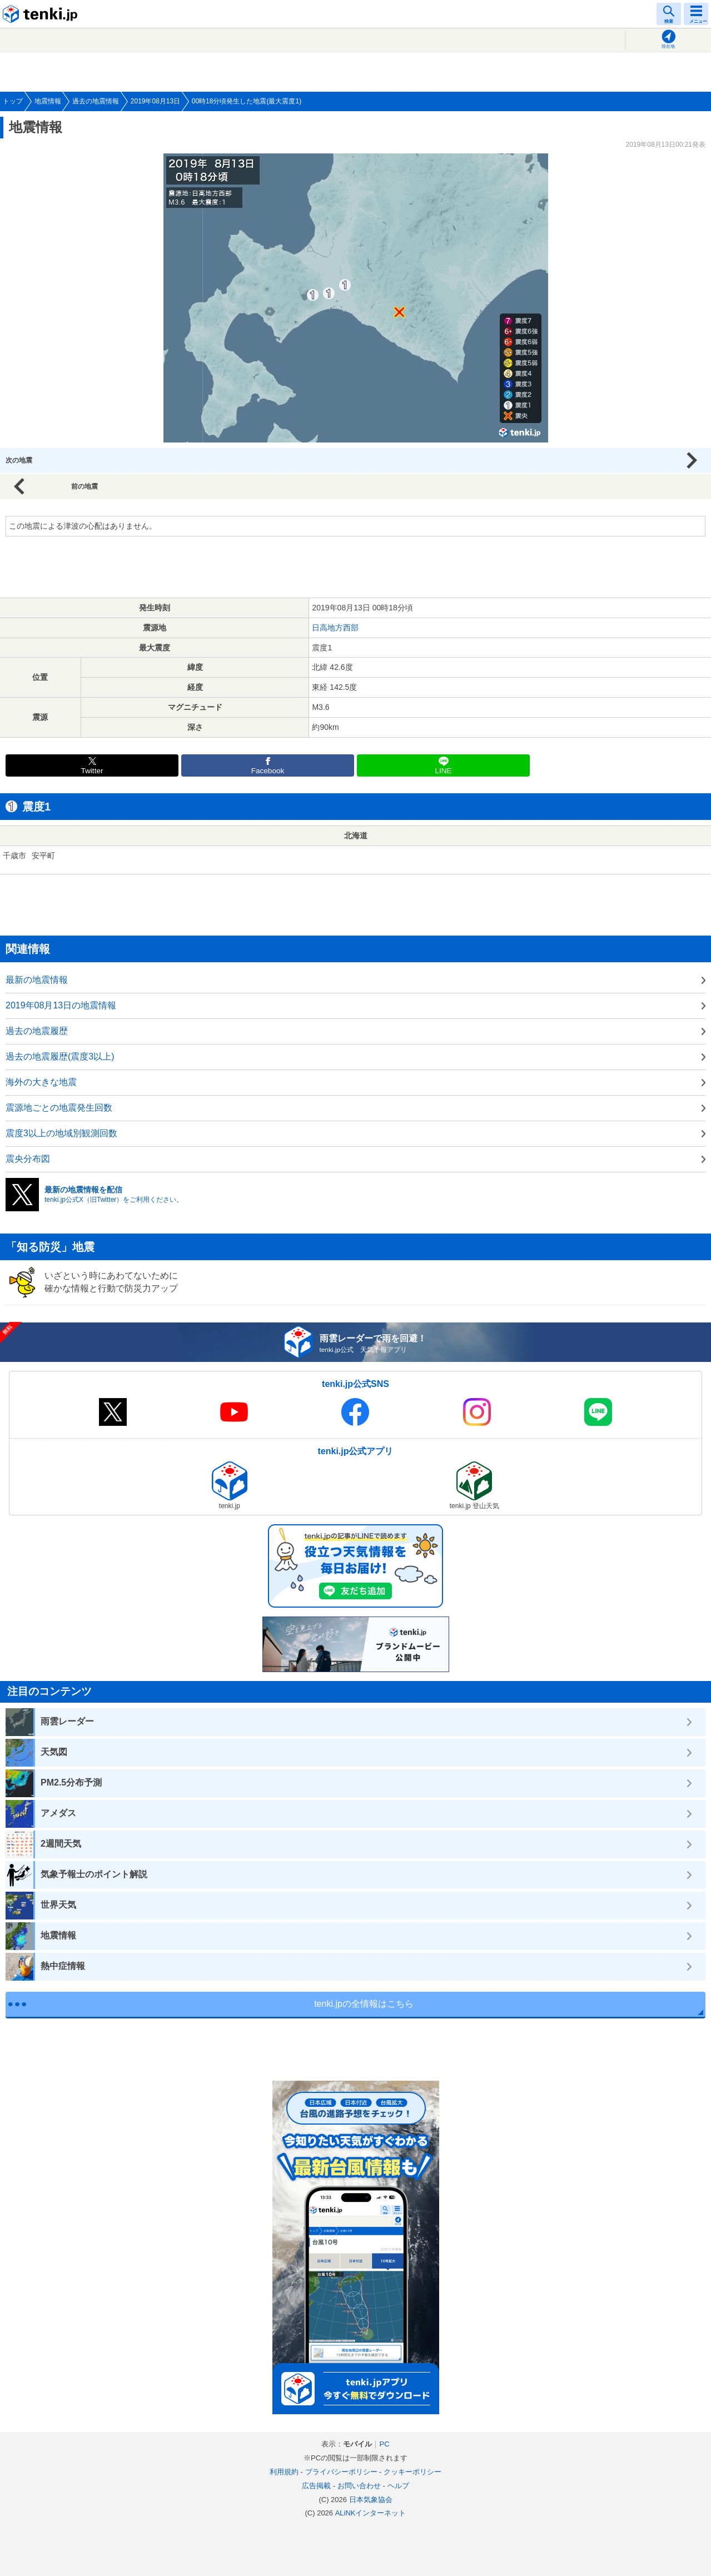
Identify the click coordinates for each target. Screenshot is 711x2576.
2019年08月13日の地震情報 (61, 1005)
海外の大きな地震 (41, 1082)
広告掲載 (316, 2485)
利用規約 (284, 2472)
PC (384, 2444)
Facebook (268, 771)
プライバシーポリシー (341, 2472)
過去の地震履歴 (37, 1031)
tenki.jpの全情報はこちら (364, 2003)
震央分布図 (28, 1158)
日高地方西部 (335, 627)
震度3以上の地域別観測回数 (61, 1133)
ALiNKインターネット (370, 2513)
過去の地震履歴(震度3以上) (60, 1056)
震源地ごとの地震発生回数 (59, 1107)
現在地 (668, 46)
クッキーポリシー (412, 2472)
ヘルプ (398, 2485)
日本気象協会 (370, 2499)
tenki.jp (41, 14)
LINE (443, 771)
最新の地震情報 (37, 979)
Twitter (92, 771)
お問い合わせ (359, 2485)
